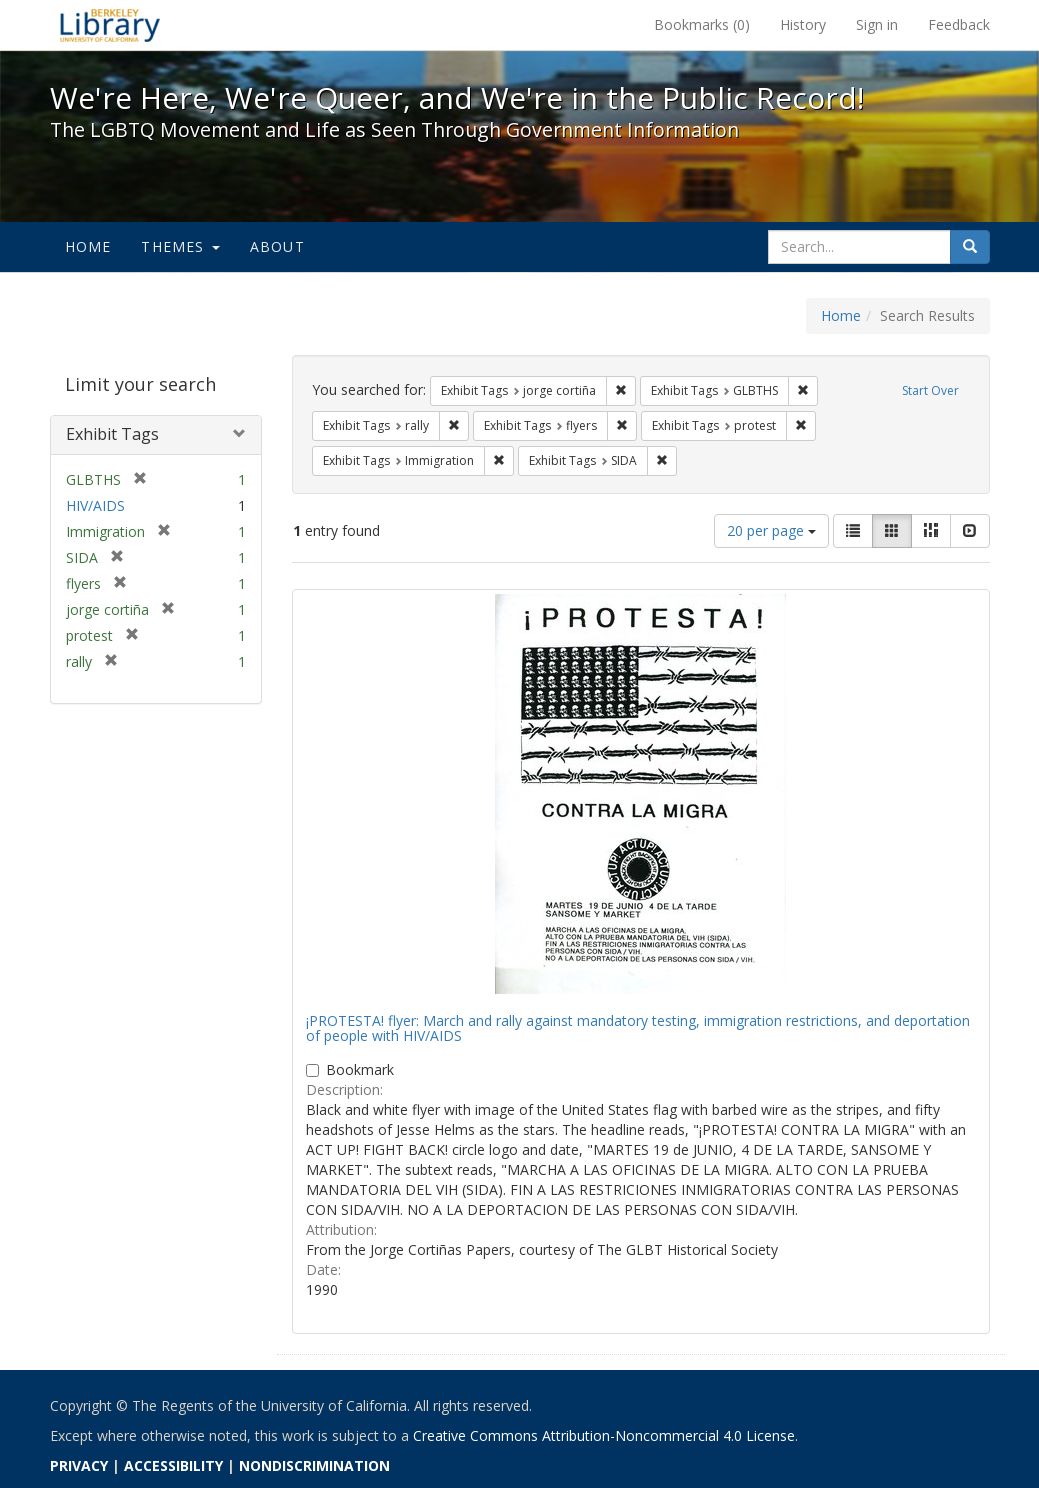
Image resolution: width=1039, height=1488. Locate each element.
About (277, 246)
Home (88, 246)
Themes (180, 246)
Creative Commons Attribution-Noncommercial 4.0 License (604, 1435)
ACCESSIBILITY (173, 1465)
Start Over (930, 390)
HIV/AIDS (95, 505)
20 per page (771, 530)
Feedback (959, 24)
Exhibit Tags (112, 434)
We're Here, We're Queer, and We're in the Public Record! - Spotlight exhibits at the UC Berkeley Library (110, 25)
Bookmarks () (702, 24)
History (803, 24)
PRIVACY (79, 1465)
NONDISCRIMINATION (314, 1465)
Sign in (877, 24)
